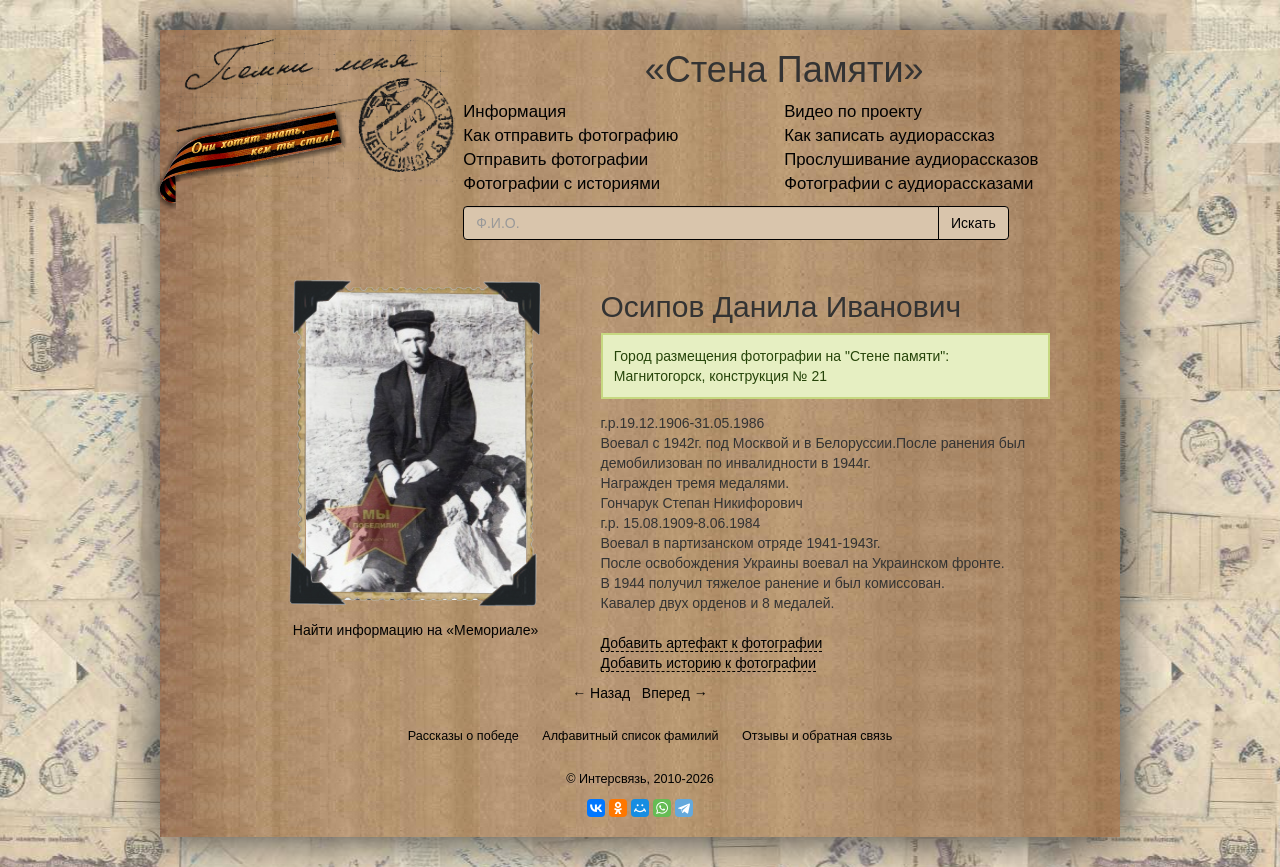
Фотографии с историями (561, 183)
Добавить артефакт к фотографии (712, 643)
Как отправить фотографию (570, 135)
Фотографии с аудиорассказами (908, 183)
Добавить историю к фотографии (709, 663)
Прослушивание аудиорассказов (911, 159)
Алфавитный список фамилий (630, 736)
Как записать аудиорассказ (889, 135)
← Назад (601, 693)
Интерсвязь (613, 779)
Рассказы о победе (463, 736)
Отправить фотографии (555, 159)
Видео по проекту (853, 111)
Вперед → (675, 693)
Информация (514, 111)
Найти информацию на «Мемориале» (415, 630)
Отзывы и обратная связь (817, 736)
